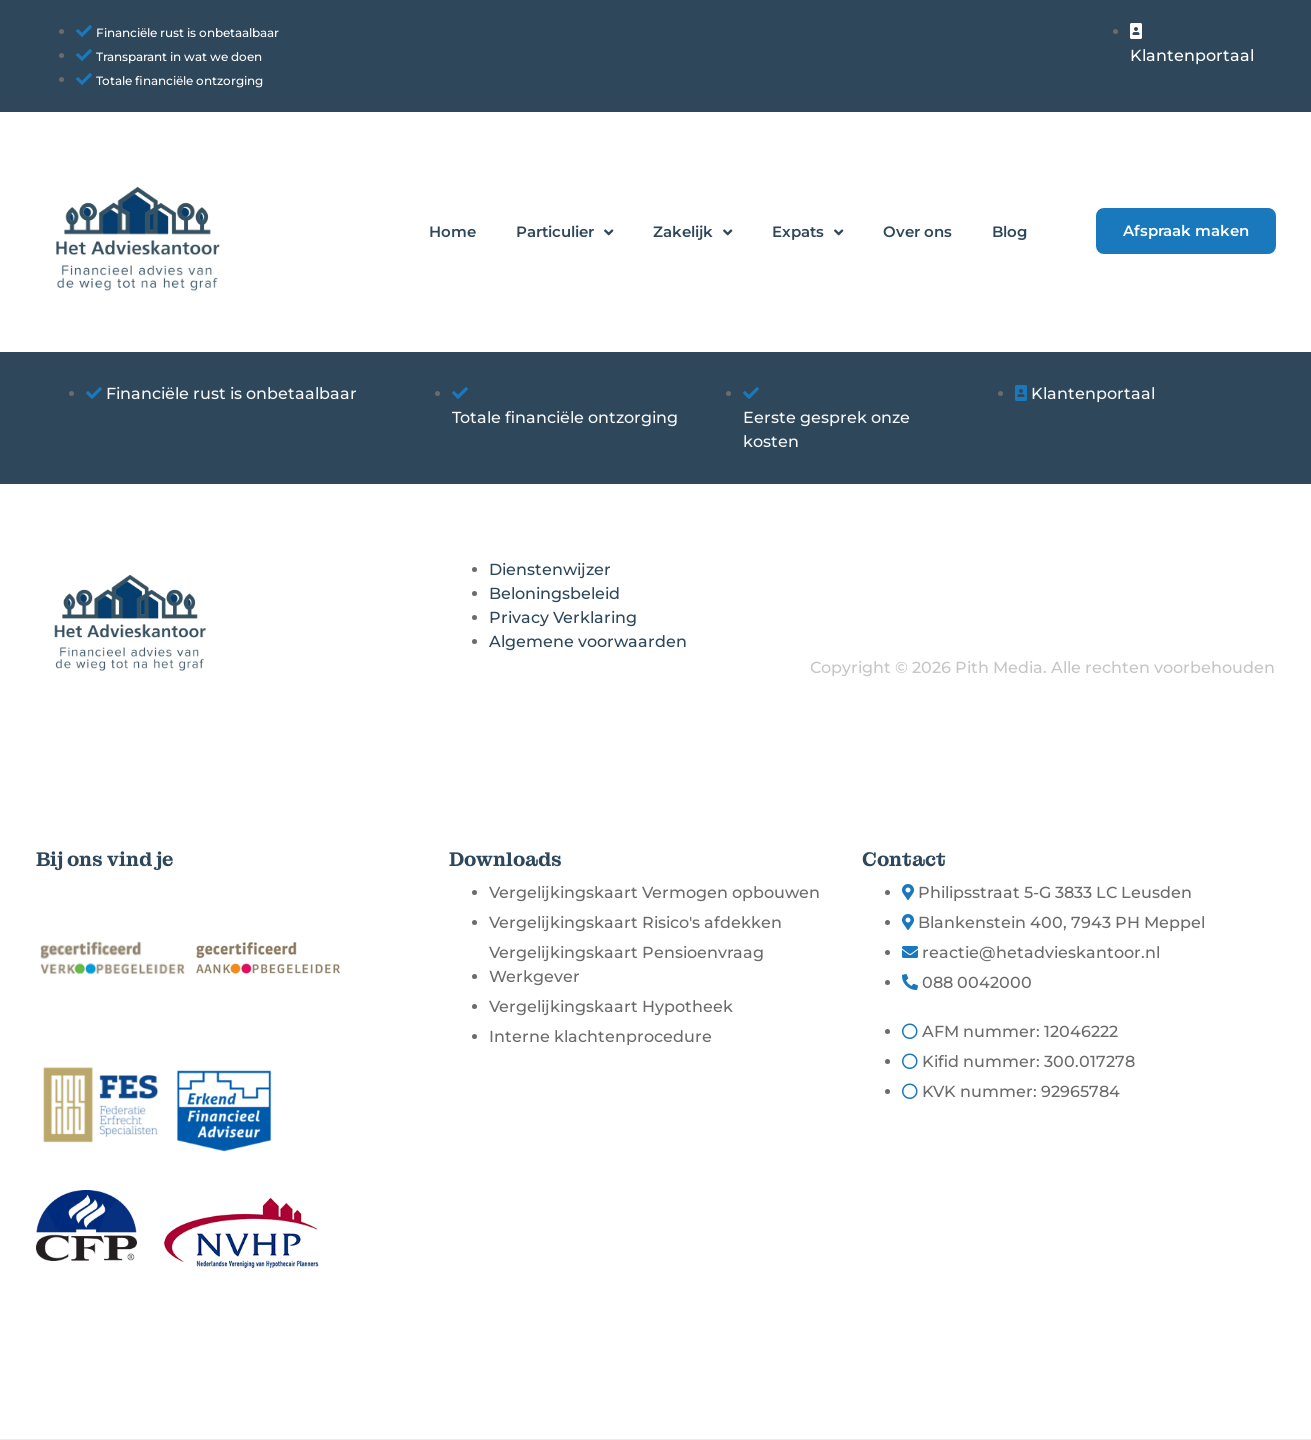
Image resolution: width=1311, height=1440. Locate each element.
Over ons (917, 231)
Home (452, 231)
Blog (1009, 231)
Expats (807, 232)
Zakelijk (692, 232)
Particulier (564, 232)
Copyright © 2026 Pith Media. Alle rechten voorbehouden (1042, 667)
